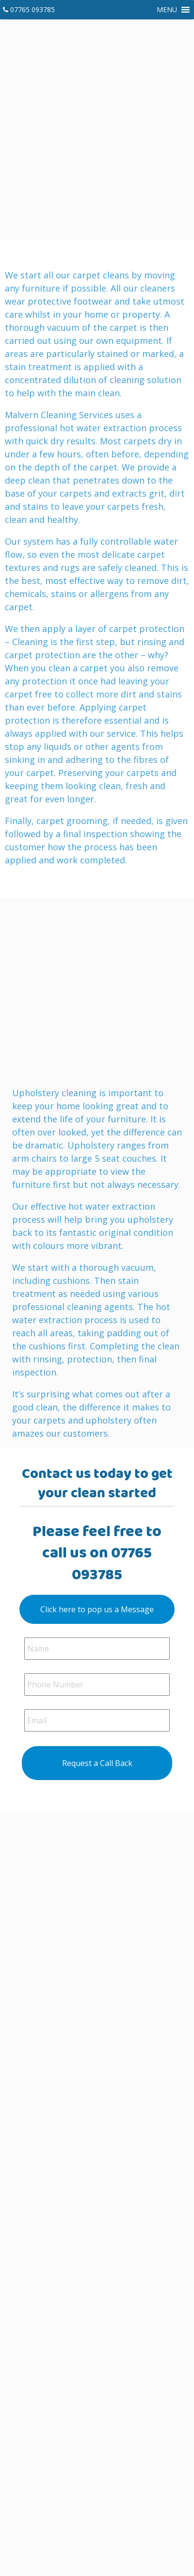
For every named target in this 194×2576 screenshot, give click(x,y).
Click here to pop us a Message (97, 1609)
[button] (167, 9)
